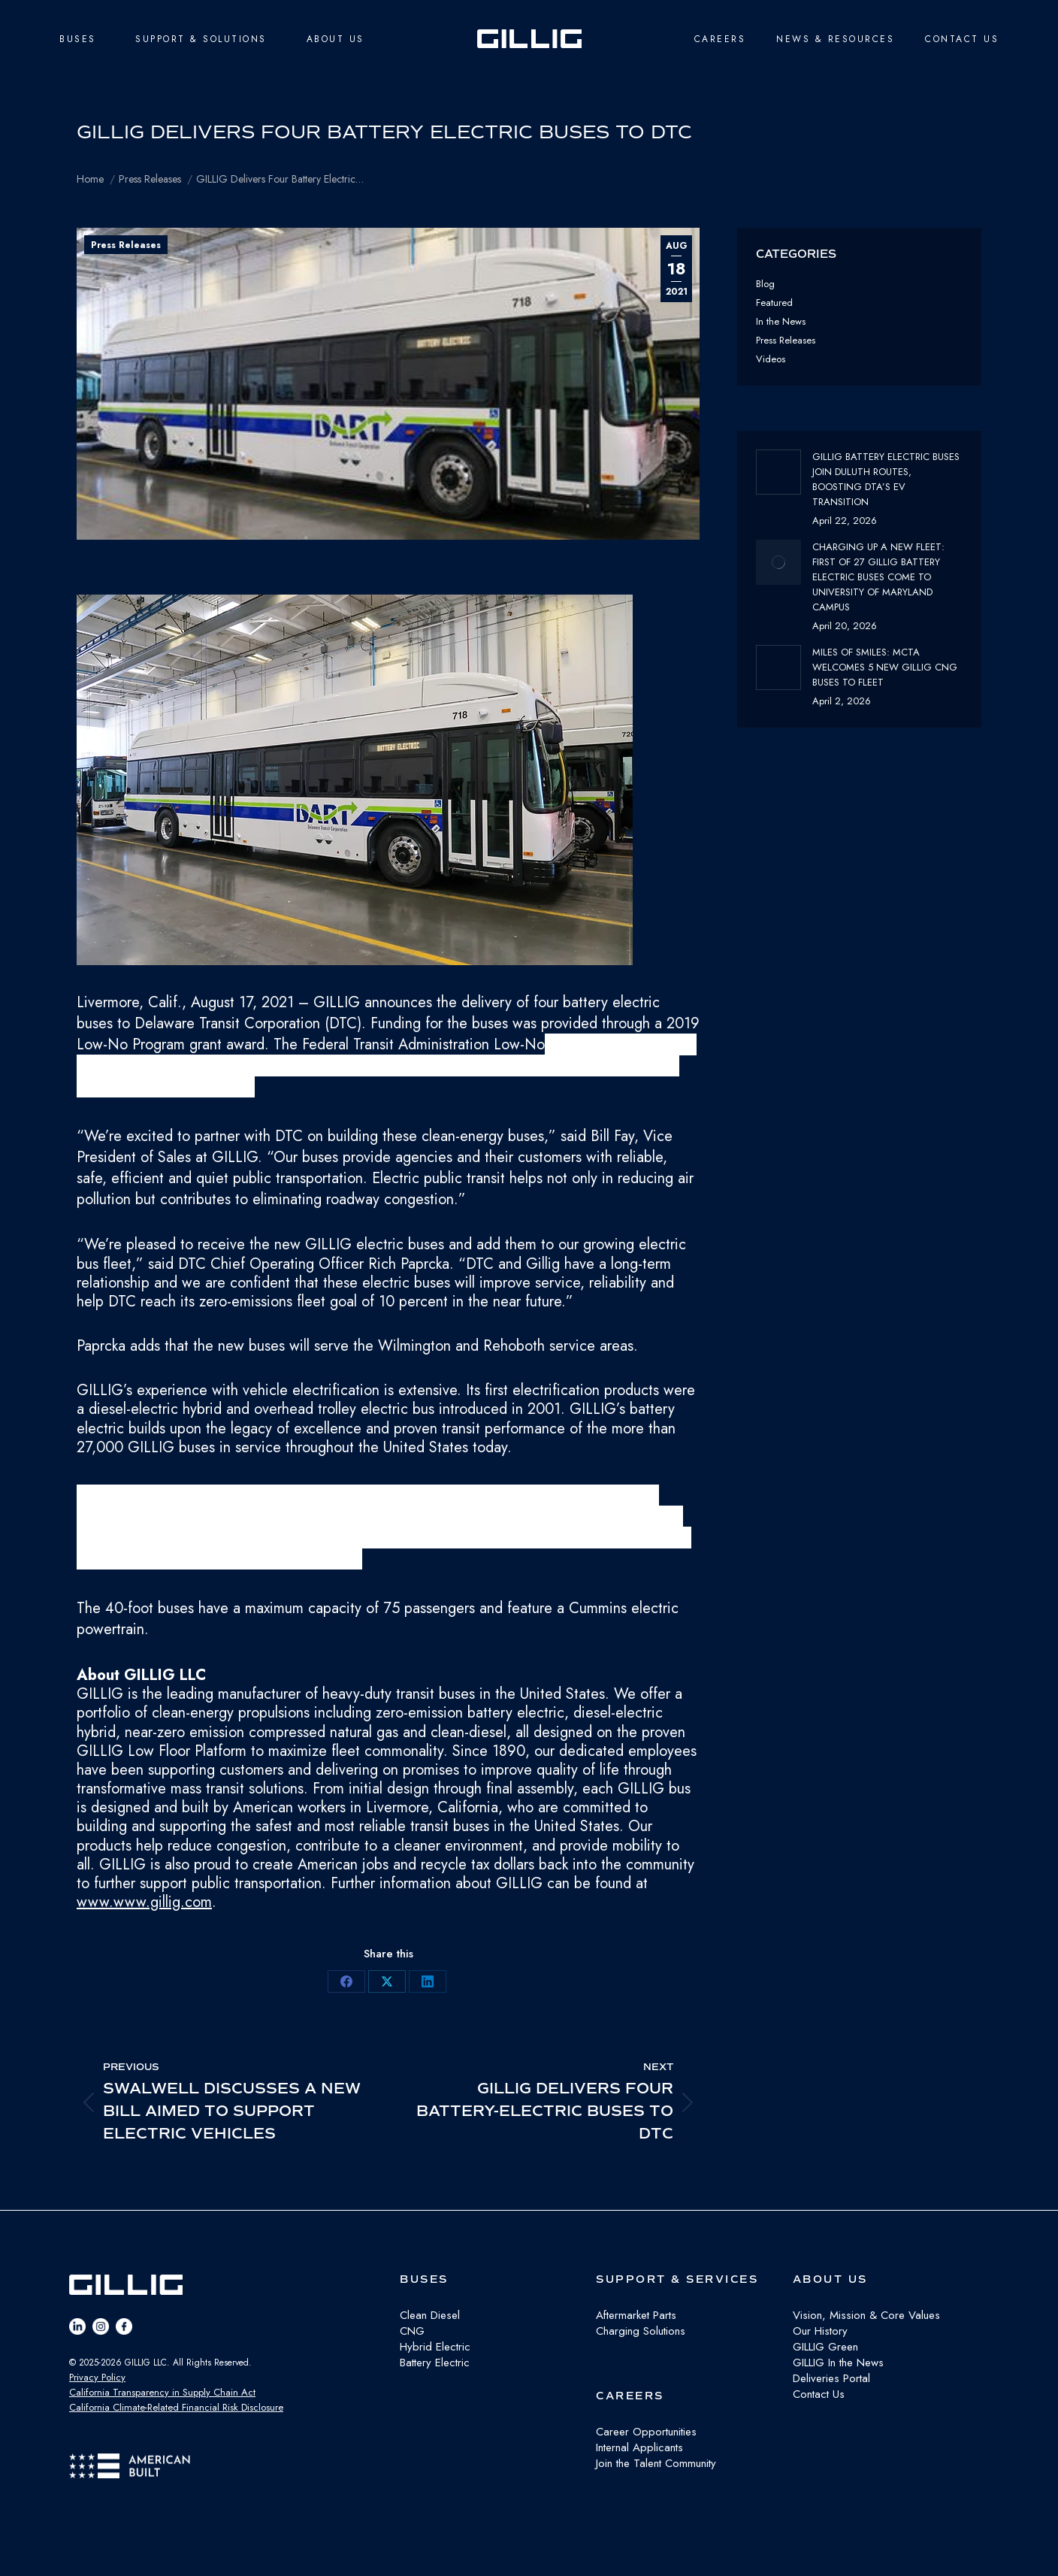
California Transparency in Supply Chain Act (162, 2392)
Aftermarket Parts (636, 2315)
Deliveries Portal (831, 2378)
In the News (781, 321)
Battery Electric (435, 2362)
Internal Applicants (639, 2447)
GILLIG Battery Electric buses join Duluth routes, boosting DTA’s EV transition (886, 479)
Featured (774, 302)
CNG (412, 2331)
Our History (820, 2331)
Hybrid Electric (435, 2346)
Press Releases (126, 245)
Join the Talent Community (656, 2463)
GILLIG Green (825, 2346)
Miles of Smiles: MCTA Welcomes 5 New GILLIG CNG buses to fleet (884, 667)
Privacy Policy (97, 2377)
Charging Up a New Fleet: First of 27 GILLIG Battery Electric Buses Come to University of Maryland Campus (878, 577)
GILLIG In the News (838, 2362)
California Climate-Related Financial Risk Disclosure (176, 2407)
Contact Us (819, 2394)
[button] (388, 783)
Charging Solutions (640, 2331)
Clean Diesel (430, 2315)
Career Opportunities (646, 2431)
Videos (770, 359)
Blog (765, 284)
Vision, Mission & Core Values (866, 2315)
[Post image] (778, 472)
